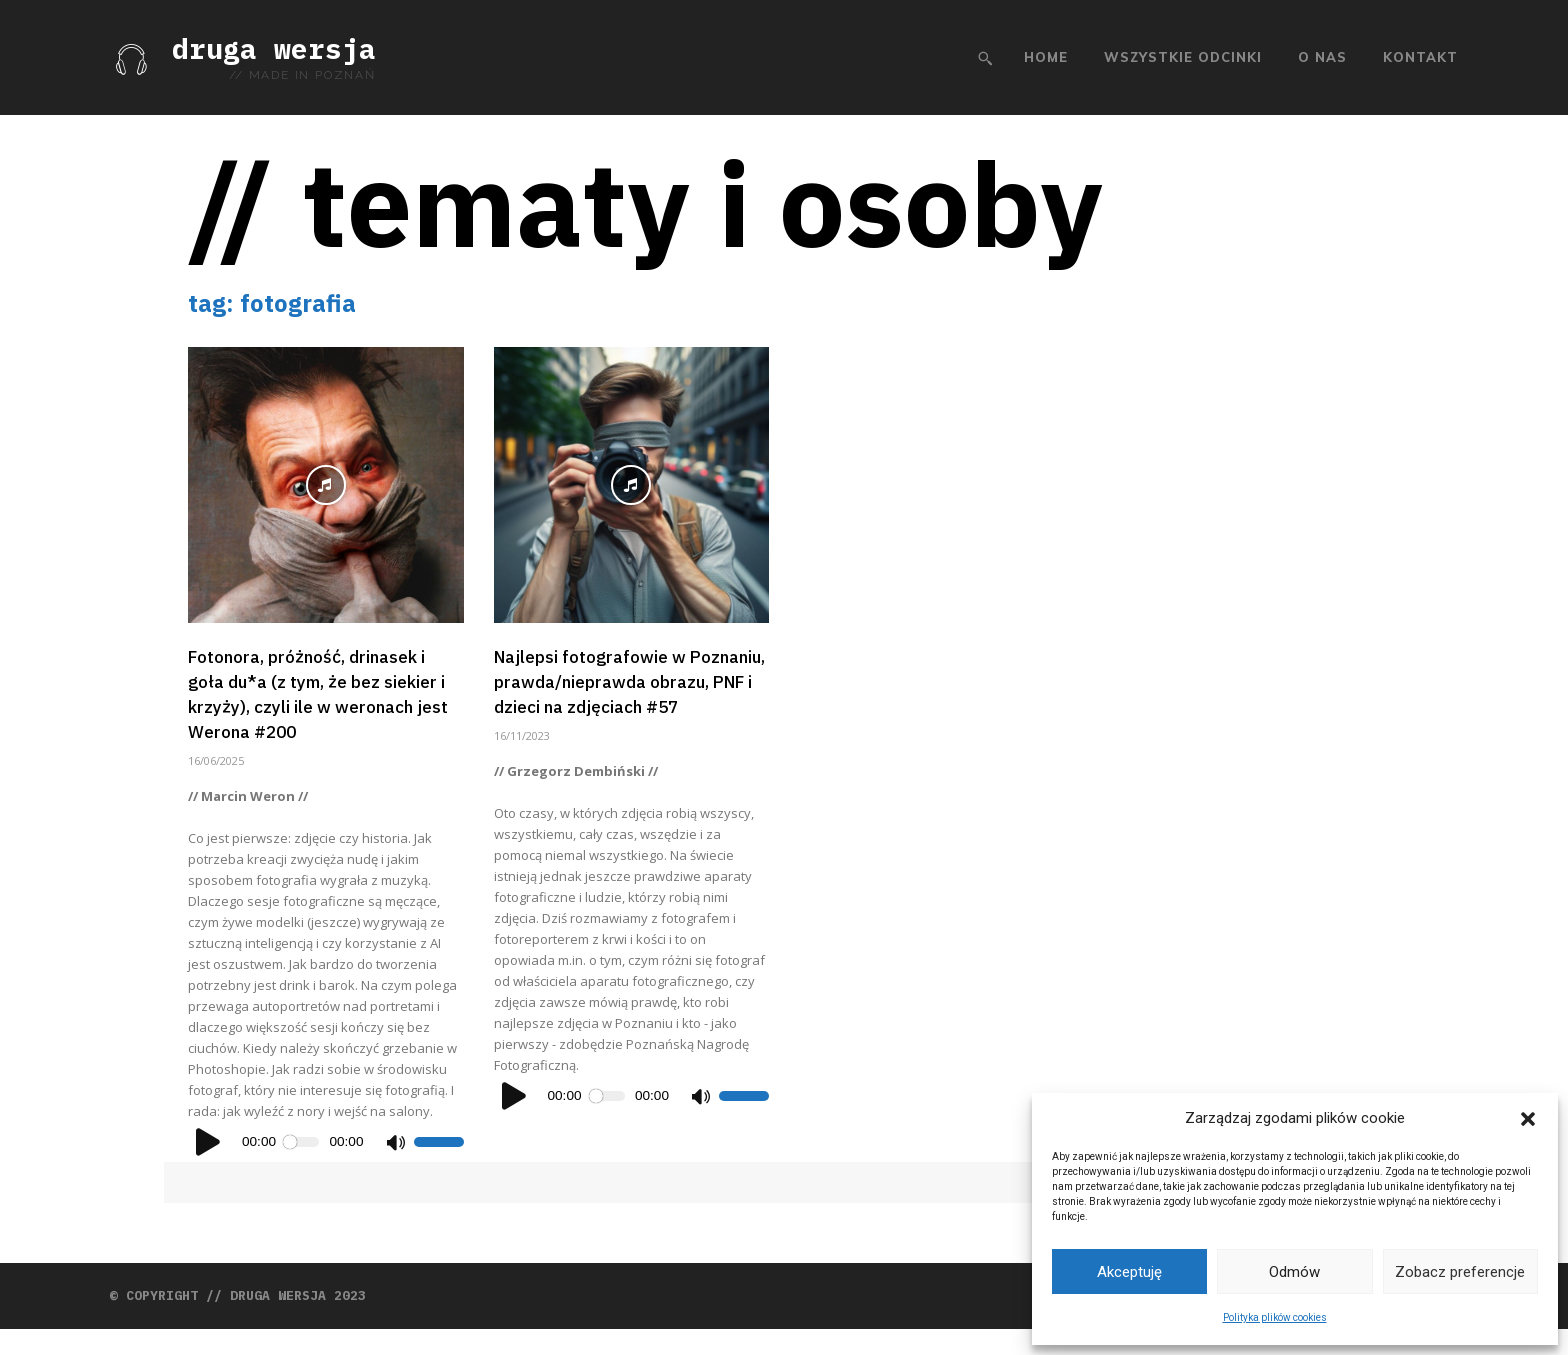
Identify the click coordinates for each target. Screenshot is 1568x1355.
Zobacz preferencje (1460, 1272)
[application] (326, 1167)
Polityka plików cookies (1275, 1317)
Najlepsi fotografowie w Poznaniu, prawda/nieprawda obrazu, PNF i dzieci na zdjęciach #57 (630, 705)
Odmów (1294, 1272)
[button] (1528, 1119)
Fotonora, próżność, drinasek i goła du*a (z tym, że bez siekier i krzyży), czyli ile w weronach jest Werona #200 (323, 705)
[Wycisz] (395, 1167)
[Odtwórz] (209, 1167)
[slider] (302, 1167)
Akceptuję (1129, 1272)
